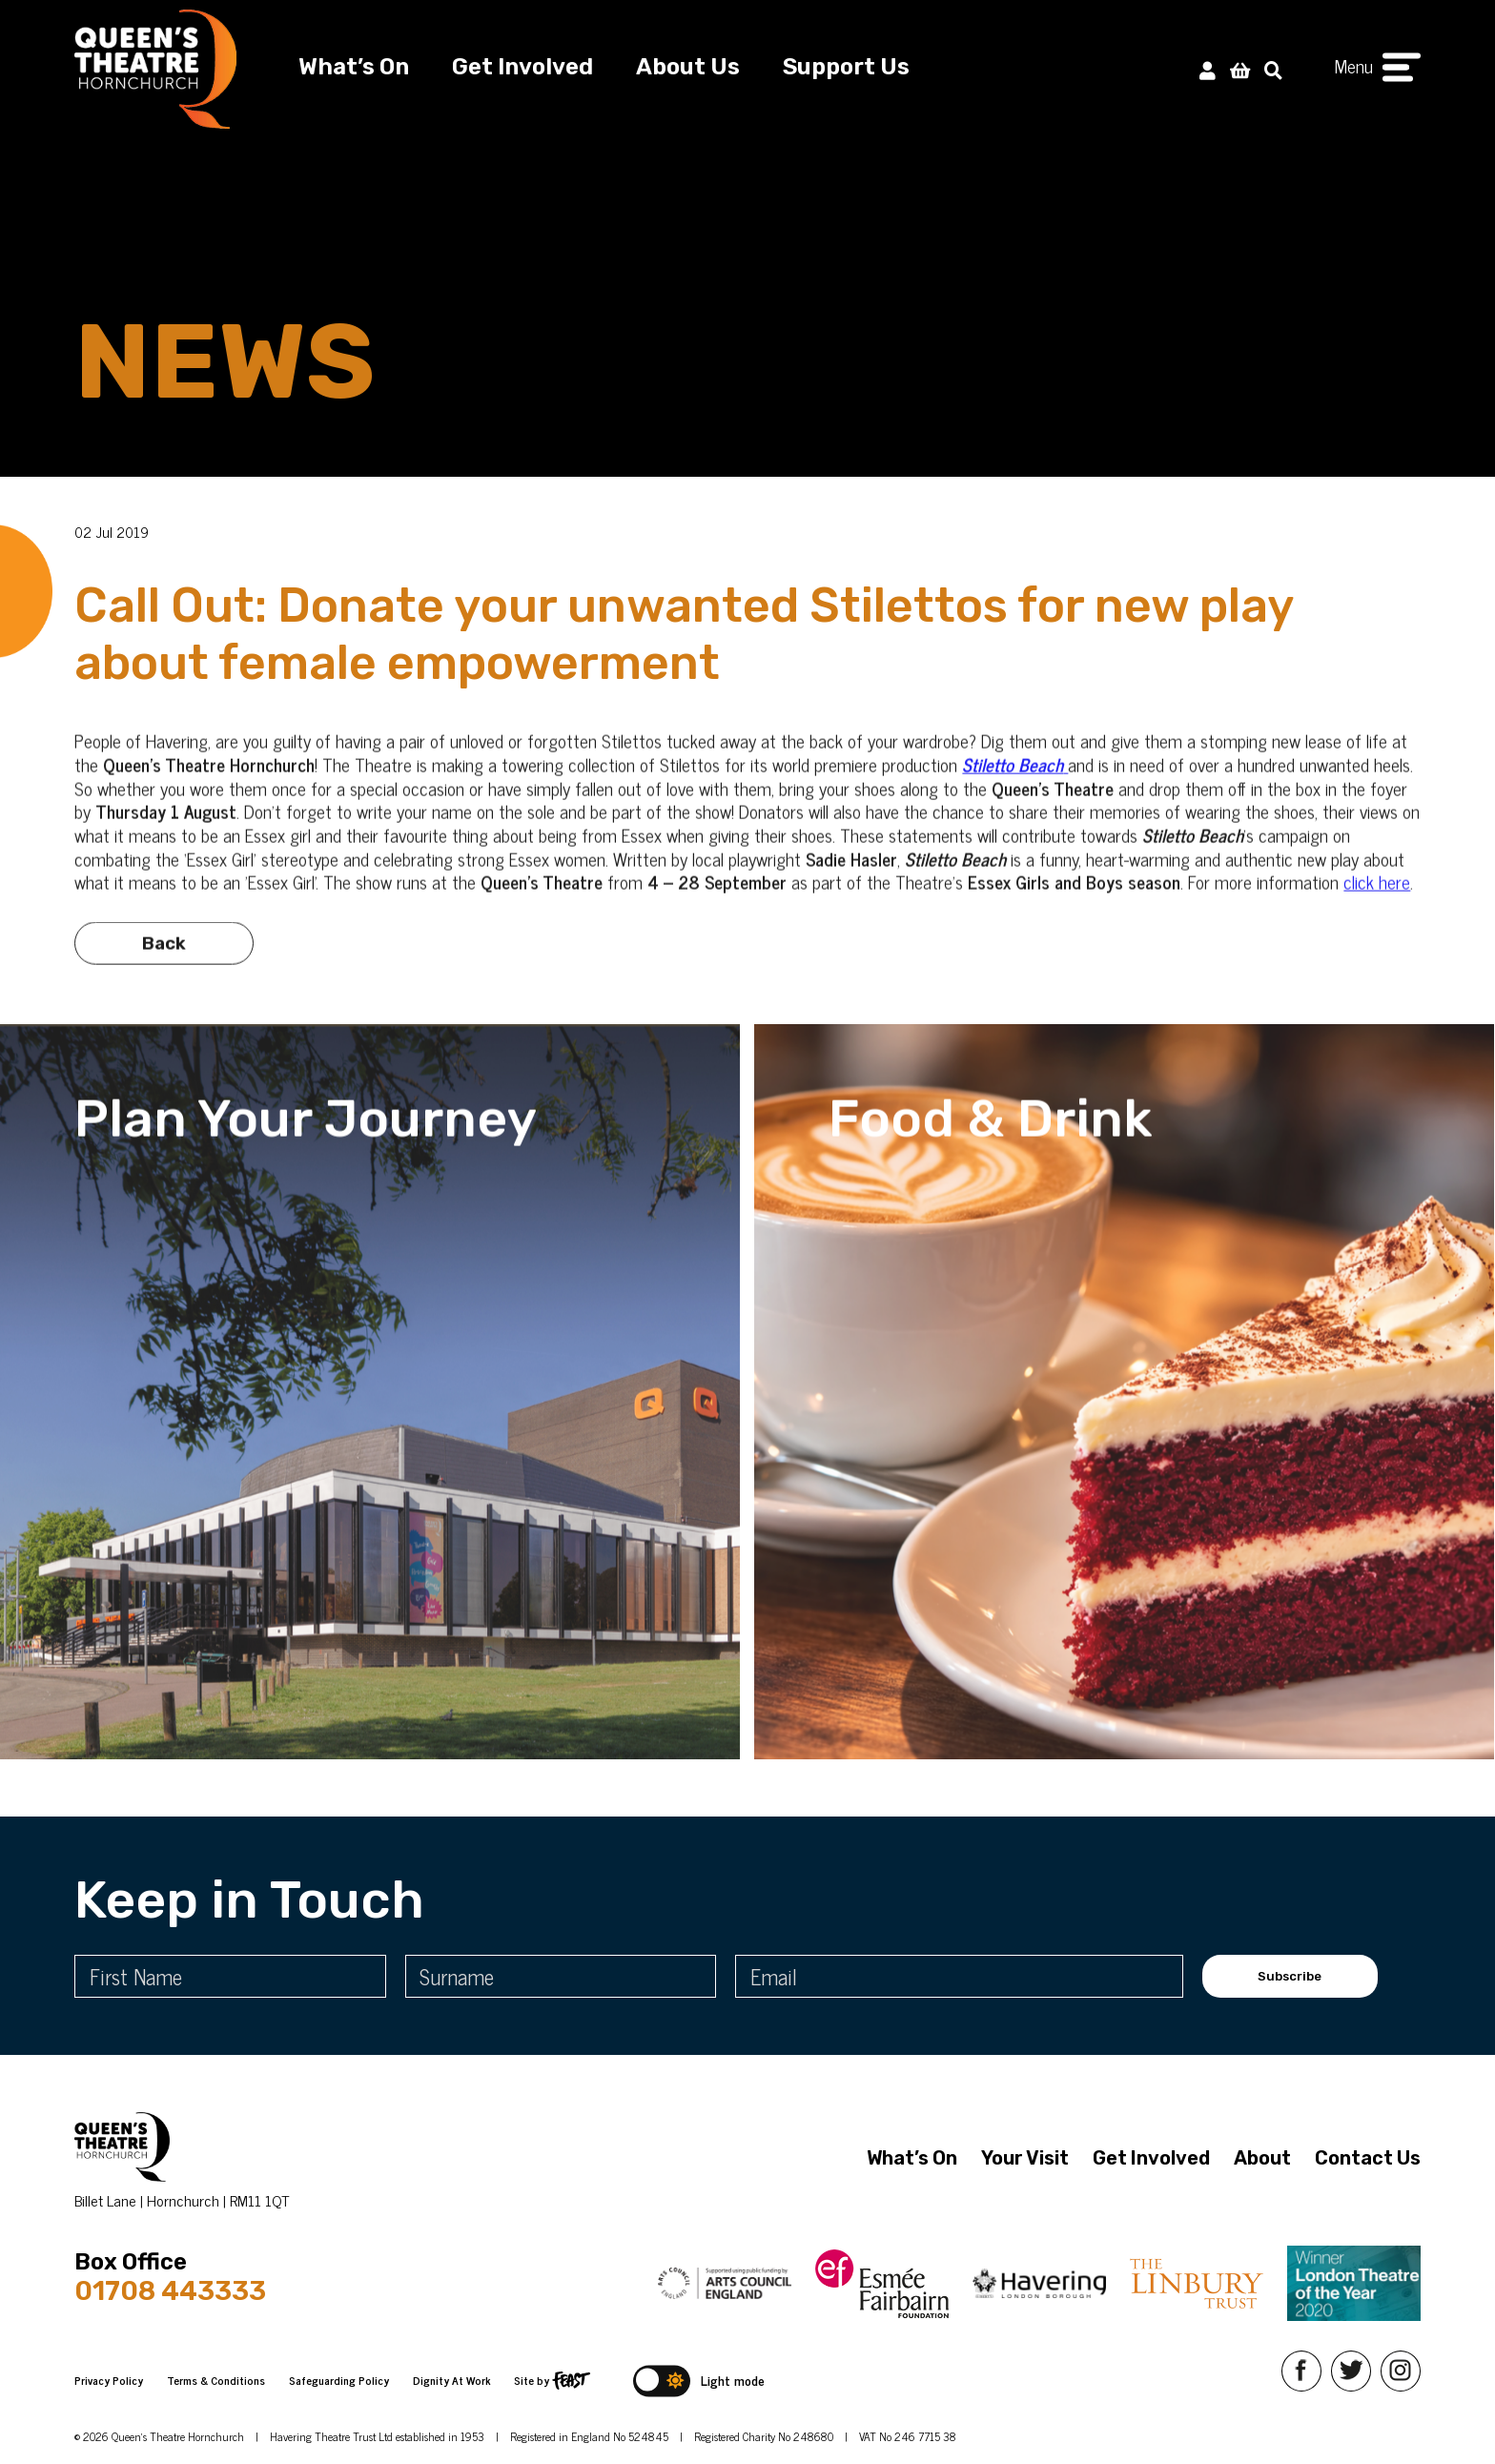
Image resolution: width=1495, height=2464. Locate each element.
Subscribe (1289, 1976)
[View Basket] (1240, 69)
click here (1376, 913)
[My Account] (1207, 69)
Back (164, 975)
